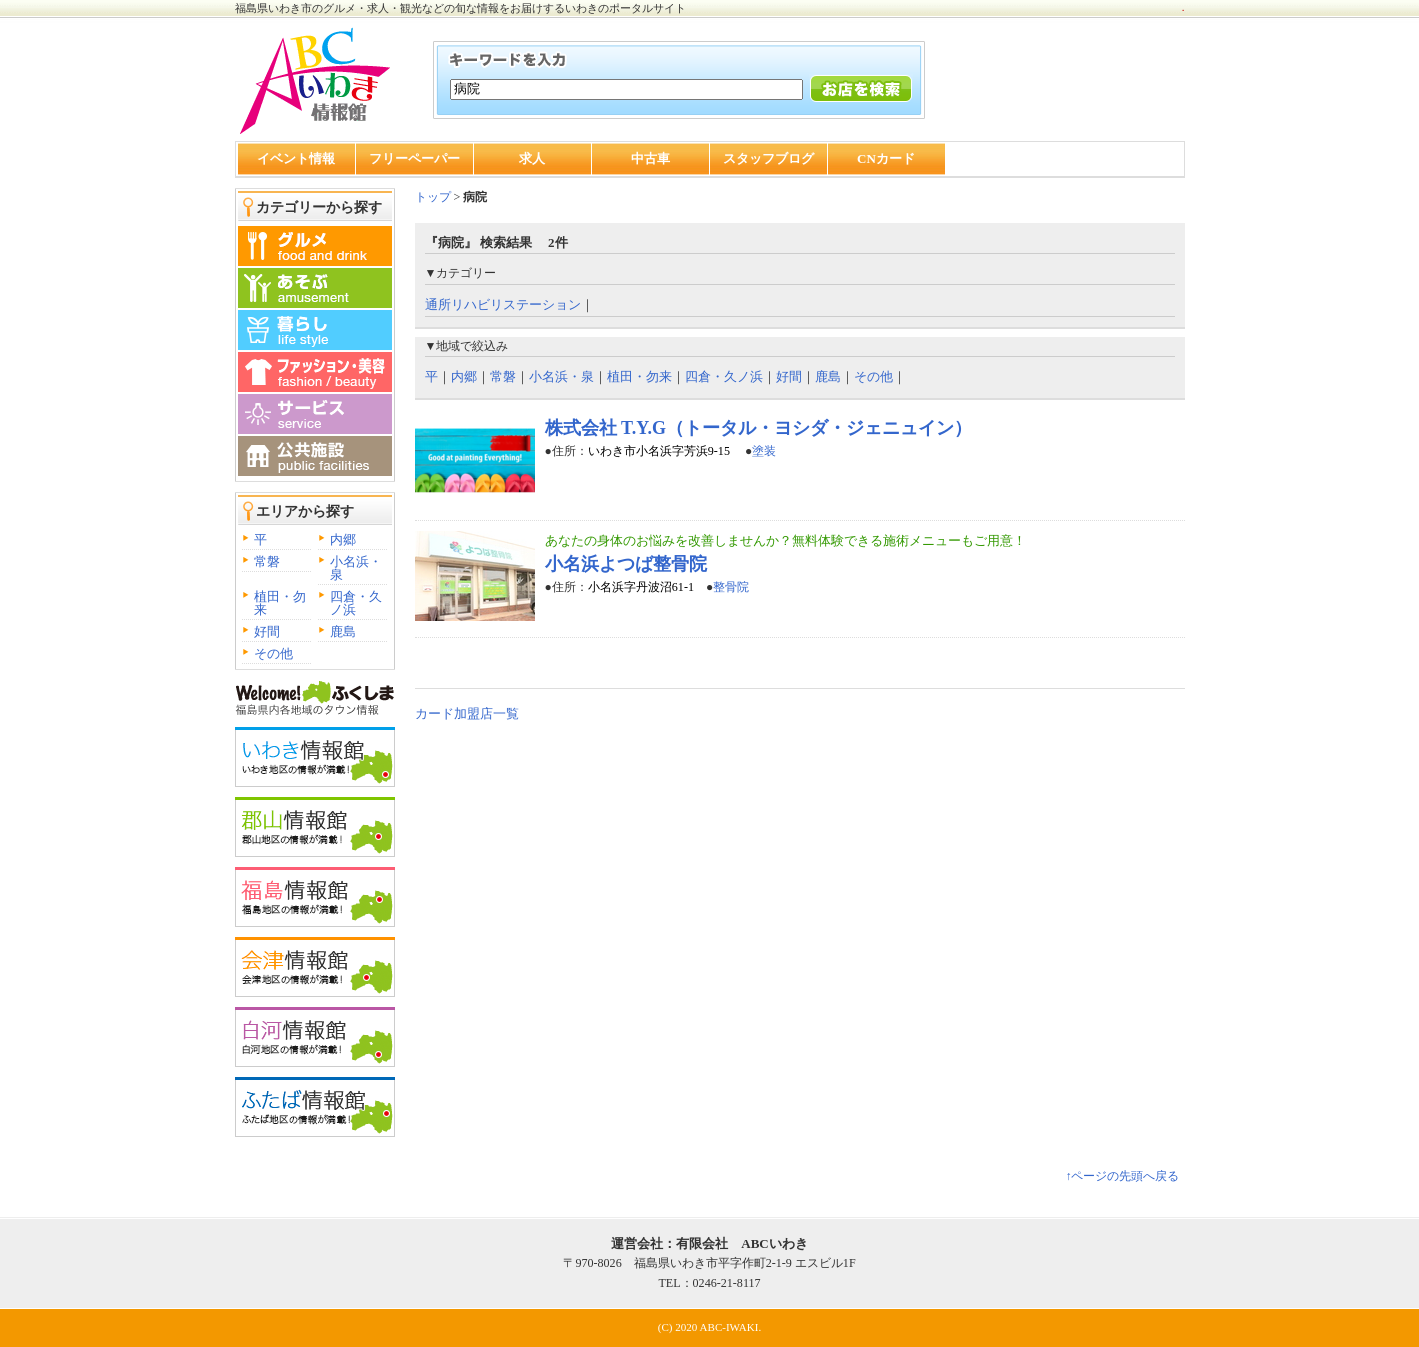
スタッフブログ (768, 158)
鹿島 (343, 631)
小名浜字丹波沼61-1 (641, 587)
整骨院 (731, 587)
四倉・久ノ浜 (356, 603)
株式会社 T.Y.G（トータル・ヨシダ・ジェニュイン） (759, 428)
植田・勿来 (280, 603)
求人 (532, 158)
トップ (433, 197)
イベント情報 (296, 158)
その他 (273, 653)
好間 (267, 631)
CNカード (886, 158)
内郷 (343, 539)
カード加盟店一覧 (467, 713)
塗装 (764, 451)
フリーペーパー (414, 158)
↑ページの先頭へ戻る (1122, 1176)
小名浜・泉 (356, 568)
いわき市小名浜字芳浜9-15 (660, 451)
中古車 (650, 158)
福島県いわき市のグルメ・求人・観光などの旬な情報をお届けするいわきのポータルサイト (460, 8)
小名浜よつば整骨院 (626, 564)
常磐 (267, 561)
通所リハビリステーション (503, 304)
